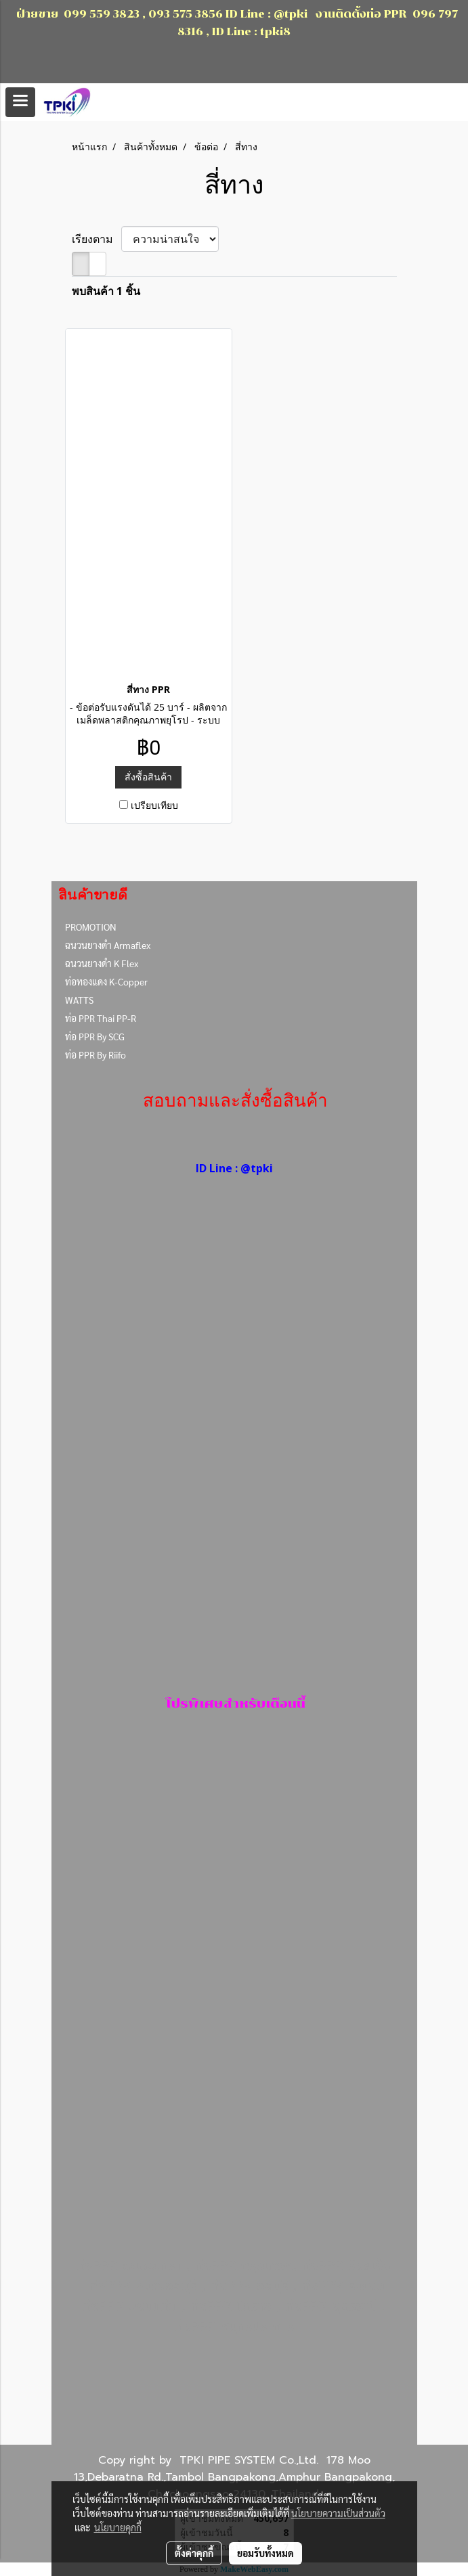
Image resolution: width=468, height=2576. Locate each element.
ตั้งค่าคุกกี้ (194, 2553)
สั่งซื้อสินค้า (148, 776)
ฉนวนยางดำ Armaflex (107, 945)
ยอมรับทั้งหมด (265, 2553)
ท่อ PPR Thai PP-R (100, 1018)
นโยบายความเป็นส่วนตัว (338, 2513)
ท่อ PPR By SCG (95, 1036)
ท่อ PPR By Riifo (95, 1054)
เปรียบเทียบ (154, 805)
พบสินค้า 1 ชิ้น (106, 291)
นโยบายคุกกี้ (118, 2527)
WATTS (79, 1000)
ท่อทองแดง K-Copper (106, 981)
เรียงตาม (96, 238)
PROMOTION (90, 926)
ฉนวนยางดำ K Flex (101, 963)
